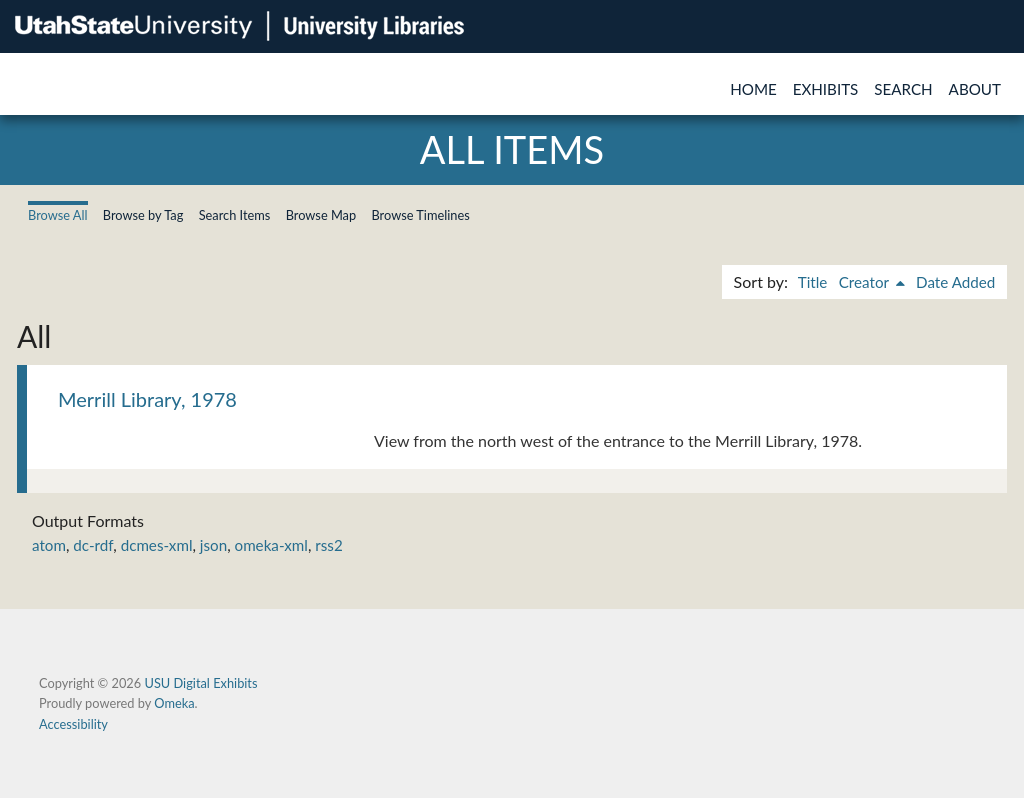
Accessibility (73, 724)
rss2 (328, 545)
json (213, 545)
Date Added (955, 282)
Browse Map (321, 215)
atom (49, 545)
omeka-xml (271, 545)
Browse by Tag (143, 215)
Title (813, 282)
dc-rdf (93, 545)
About (975, 89)
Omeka (174, 703)
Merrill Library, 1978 (147, 399)
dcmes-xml (157, 545)
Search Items (235, 215)
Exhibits (826, 89)
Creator (866, 282)
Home (753, 89)
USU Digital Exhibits (200, 683)
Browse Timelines (420, 215)
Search (903, 89)
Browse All (58, 215)
